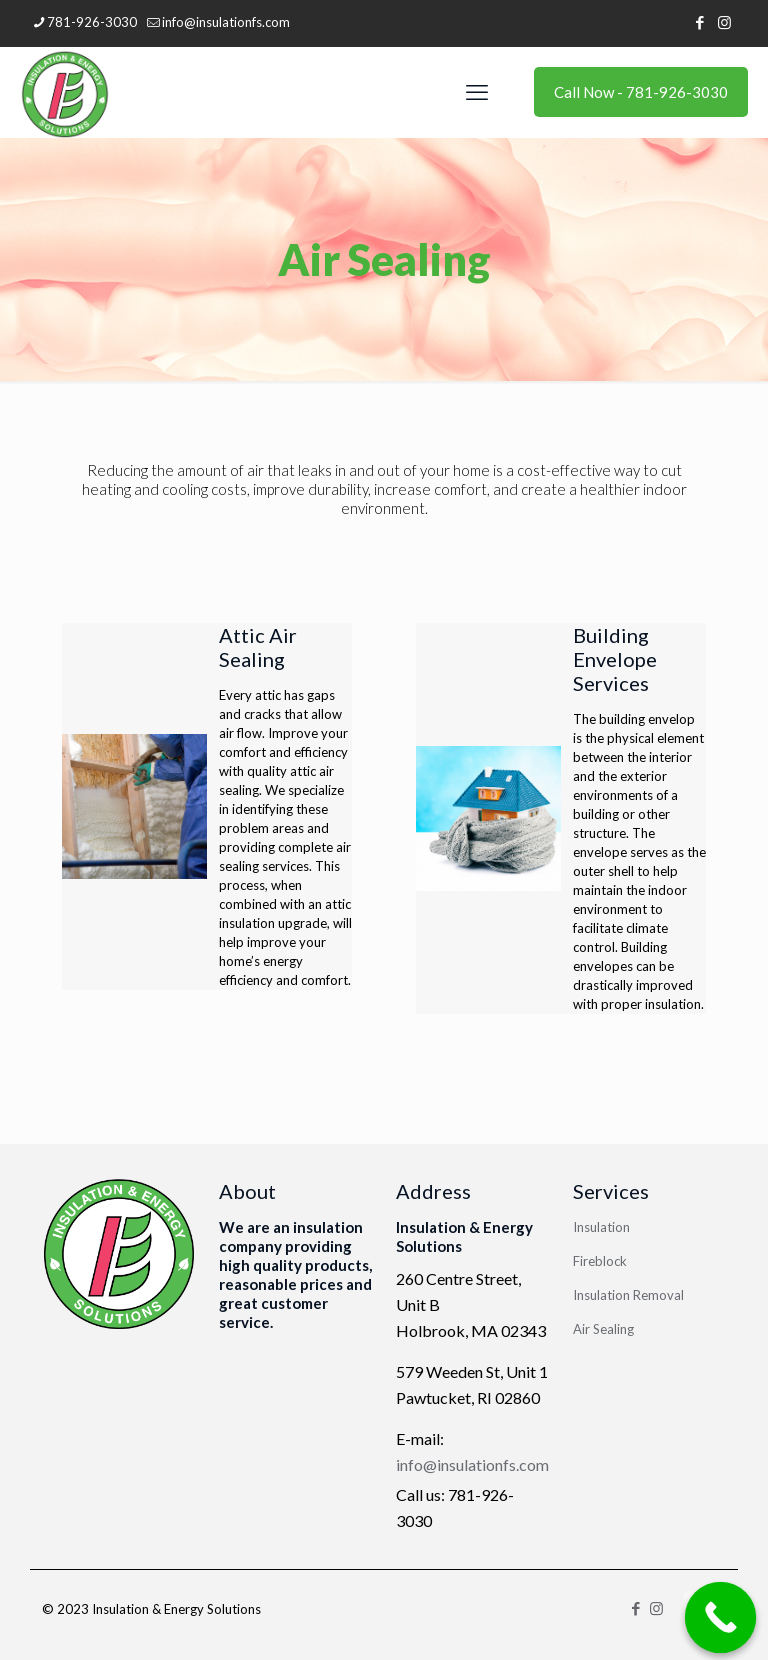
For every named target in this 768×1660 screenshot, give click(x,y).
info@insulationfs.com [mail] (226, 22)
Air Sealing (603, 1329)
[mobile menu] (477, 92)
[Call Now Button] (721, 1618)
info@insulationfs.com (472, 1464)
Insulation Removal (628, 1295)
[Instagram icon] (724, 22)
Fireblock (600, 1261)
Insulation (601, 1227)
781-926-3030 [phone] (92, 22)
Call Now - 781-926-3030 (641, 92)
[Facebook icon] (699, 22)
